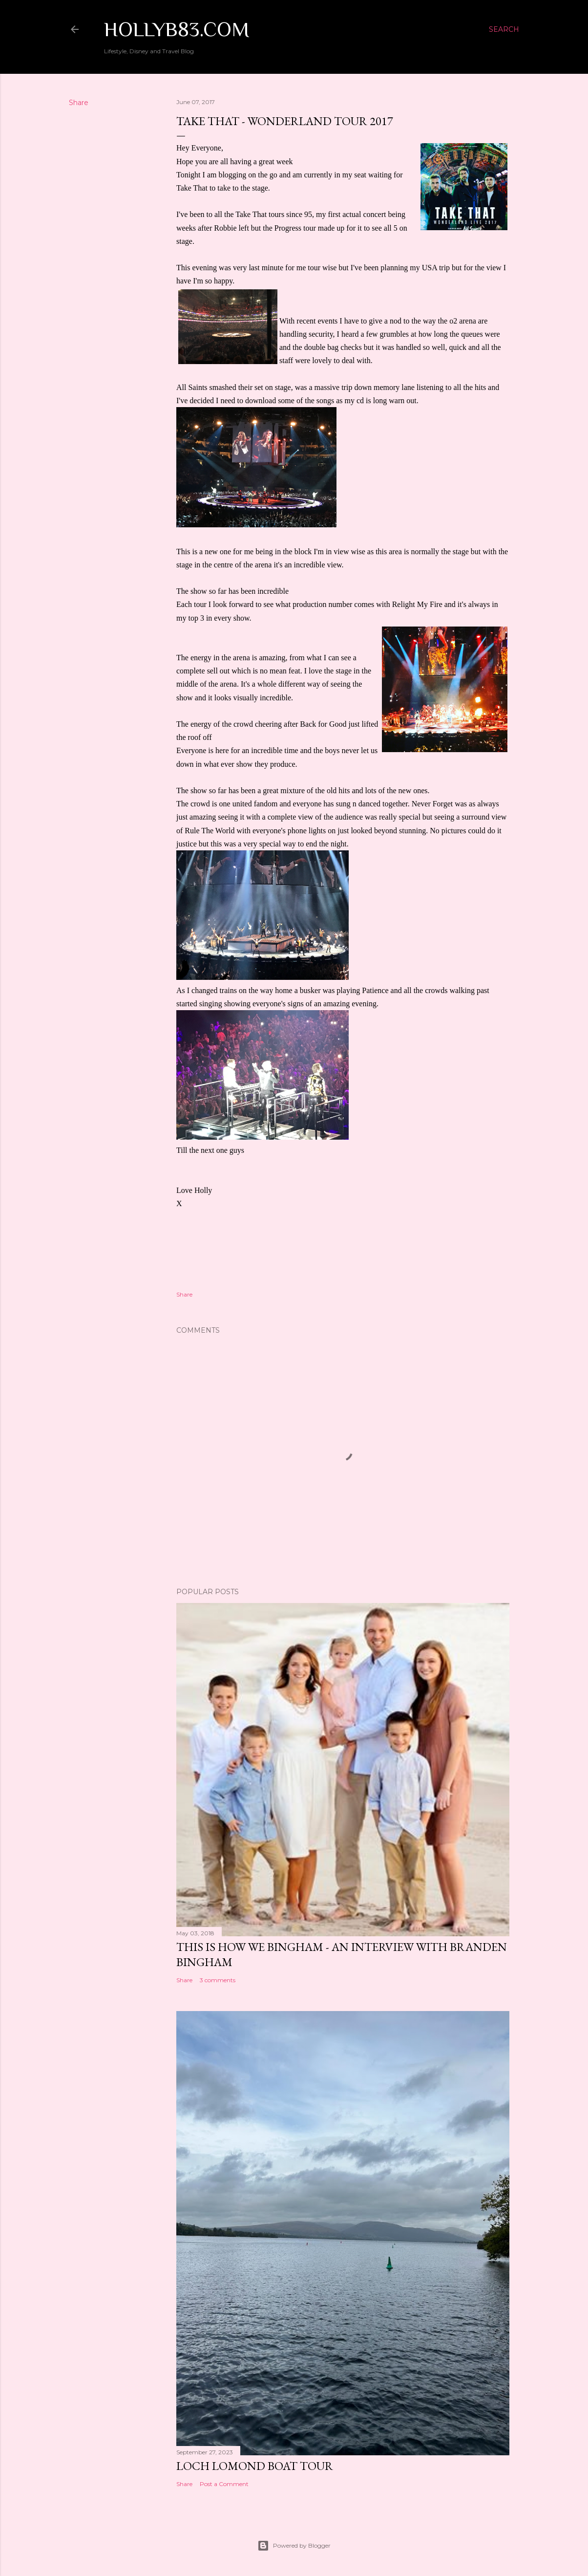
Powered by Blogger (294, 2546)
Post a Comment (224, 2484)
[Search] (504, 29)
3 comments (217, 1980)
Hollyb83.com (177, 29)
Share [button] (78, 102)
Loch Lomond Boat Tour (254, 2465)
